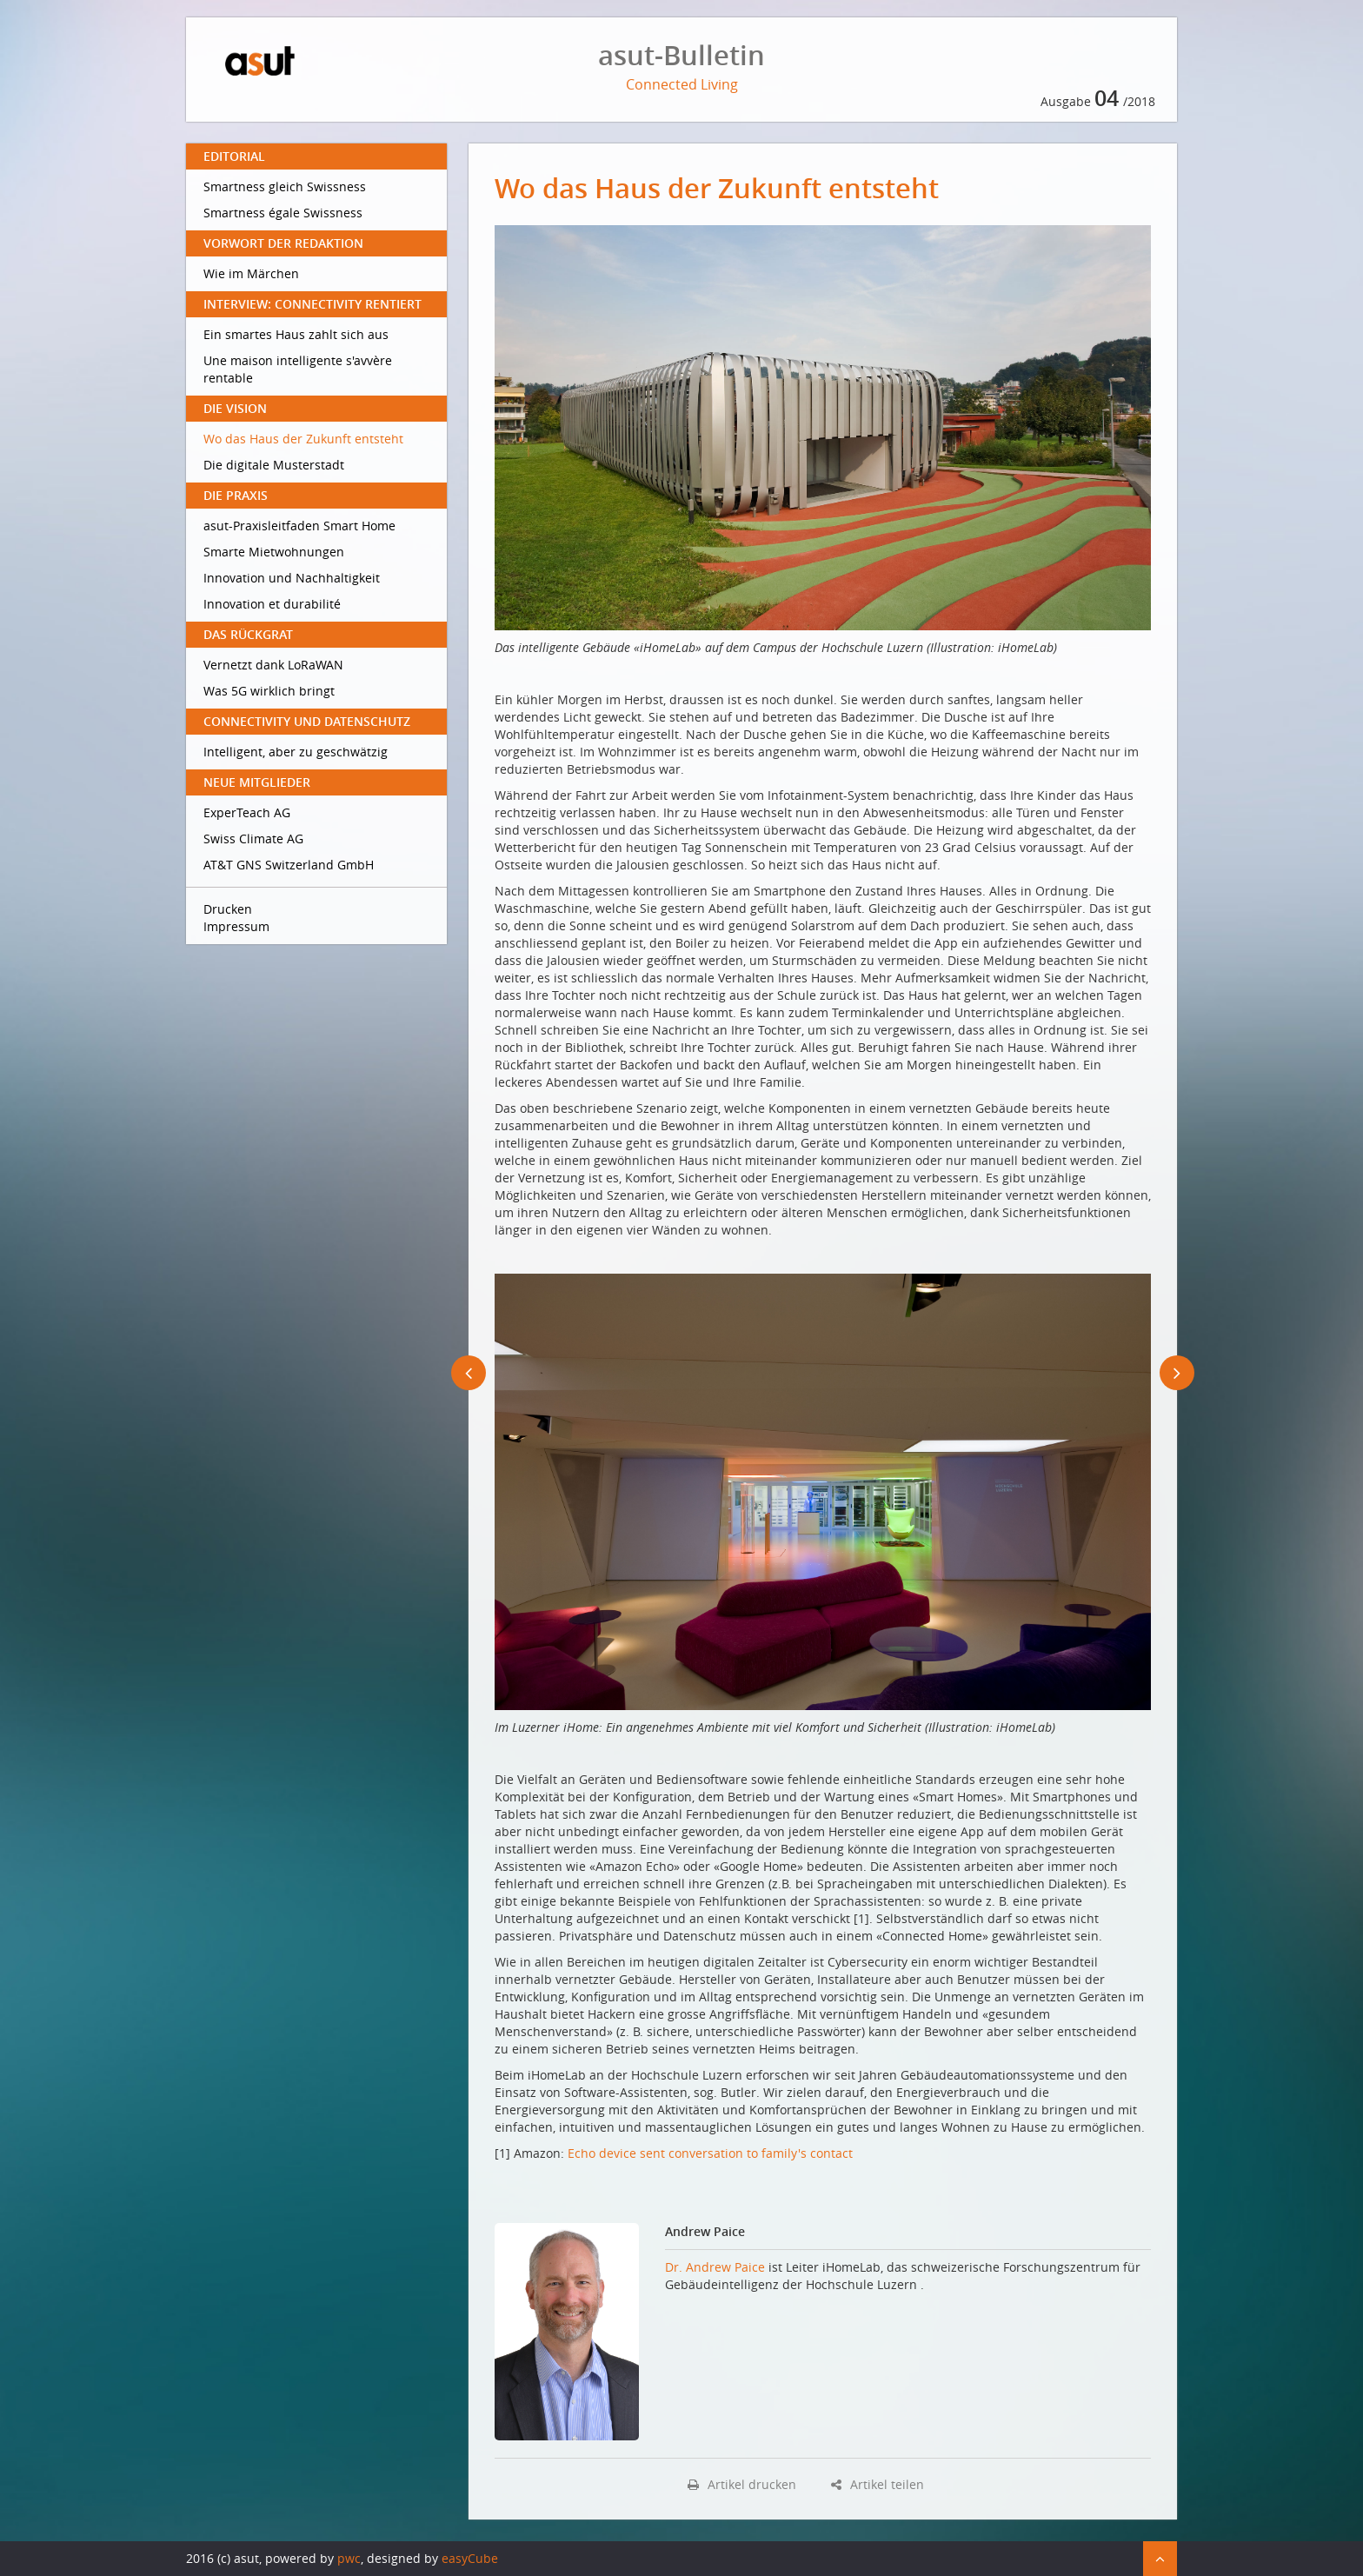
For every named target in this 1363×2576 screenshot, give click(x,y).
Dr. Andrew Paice (716, 2267)
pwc (349, 2558)
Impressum (236, 926)
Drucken (227, 909)
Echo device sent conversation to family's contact (710, 2153)
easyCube (470, 2558)
